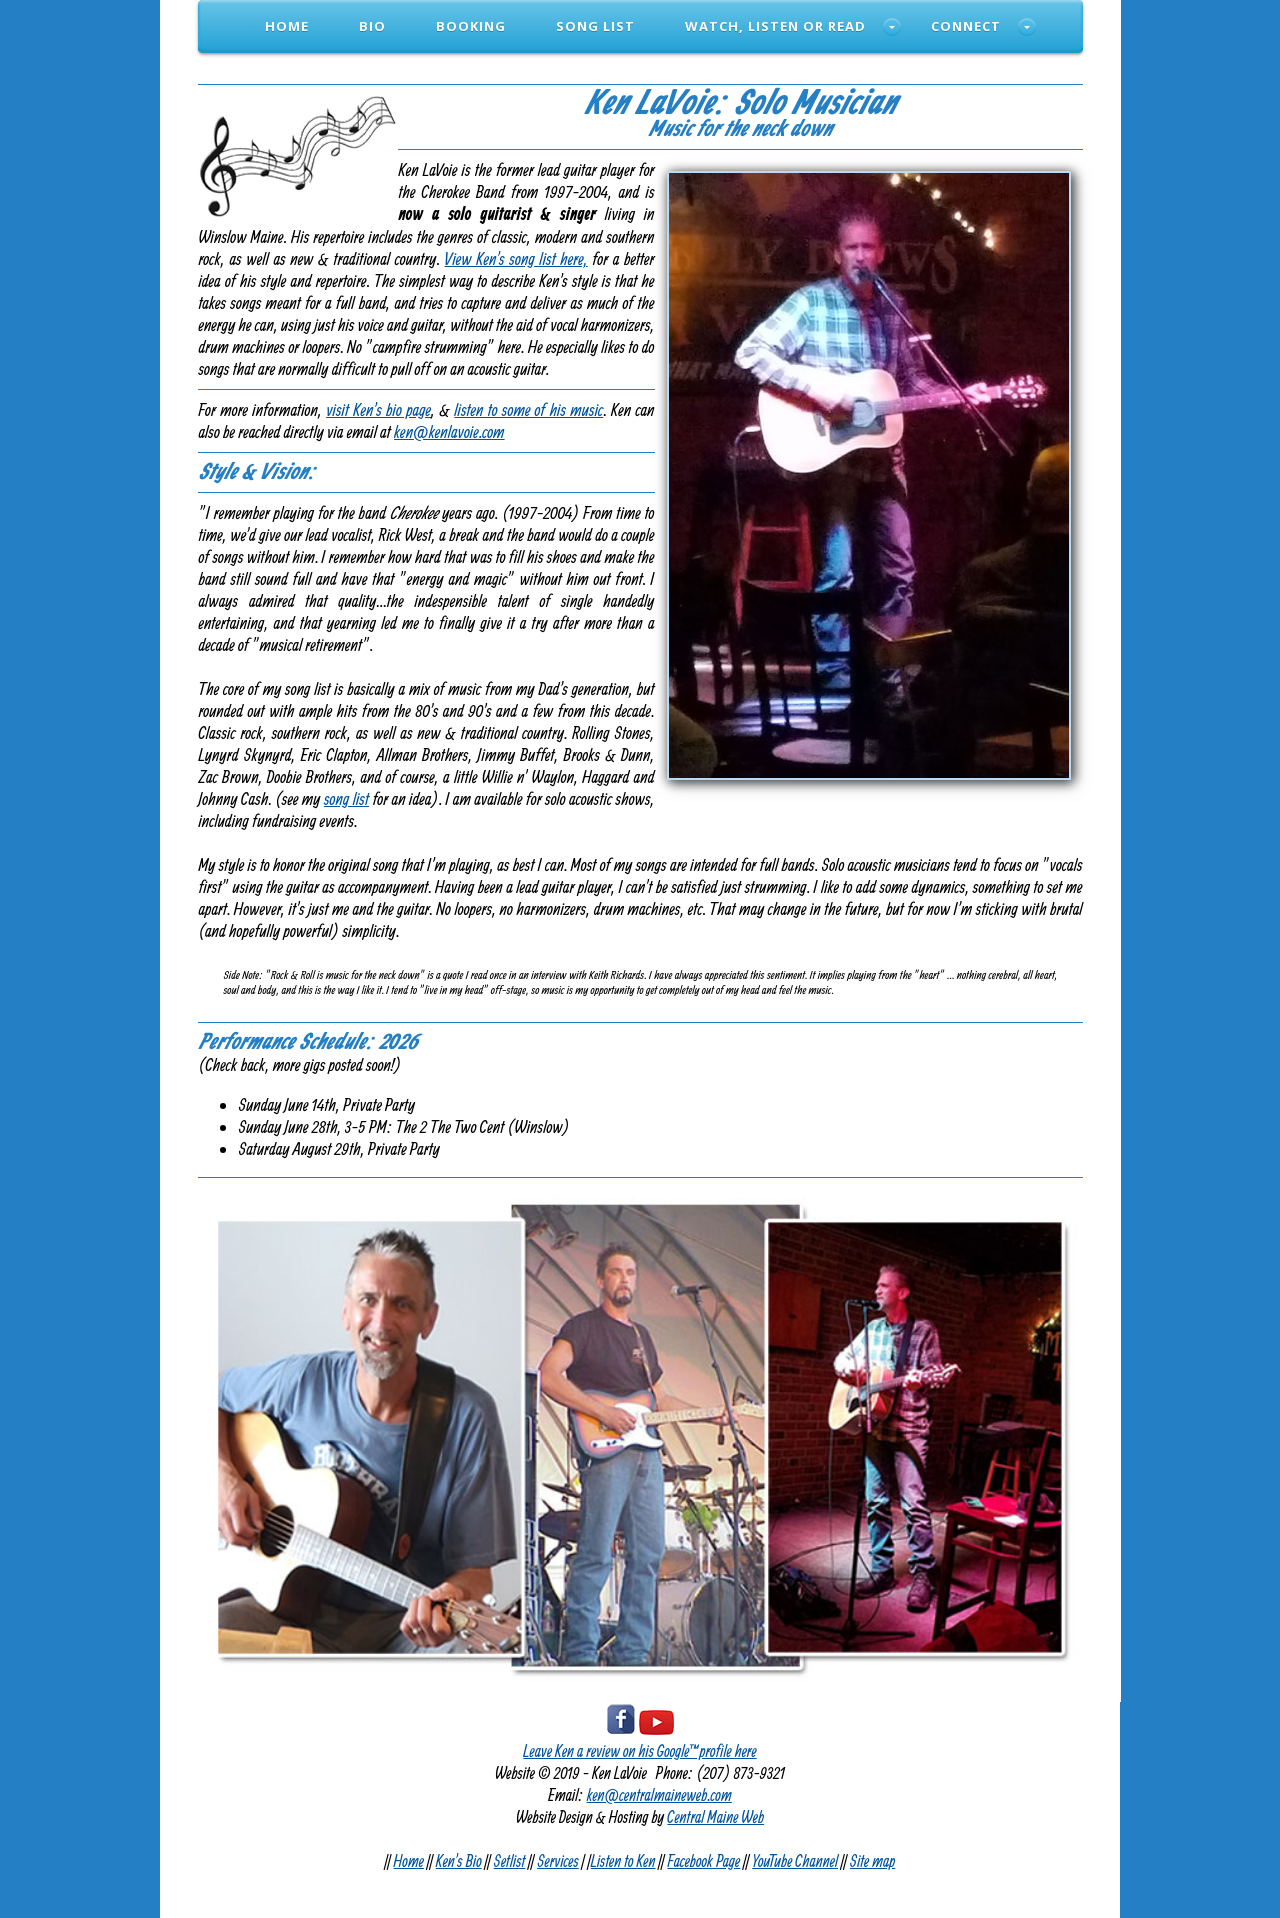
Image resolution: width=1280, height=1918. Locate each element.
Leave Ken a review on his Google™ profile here (639, 1750)
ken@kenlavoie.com (449, 431)
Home (287, 26)
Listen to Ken (623, 1860)
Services (558, 1860)
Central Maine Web (715, 1816)
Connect (966, 26)
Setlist (510, 1860)
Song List (595, 26)
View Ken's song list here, (516, 258)
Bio (372, 26)
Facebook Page (703, 1860)
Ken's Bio (459, 1860)
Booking (471, 26)
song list (346, 798)
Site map (872, 1860)
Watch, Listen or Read (775, 26)
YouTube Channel (795, 1860)
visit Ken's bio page (378, 409)
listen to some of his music (528, 409)
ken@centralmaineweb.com (659, 1794)
